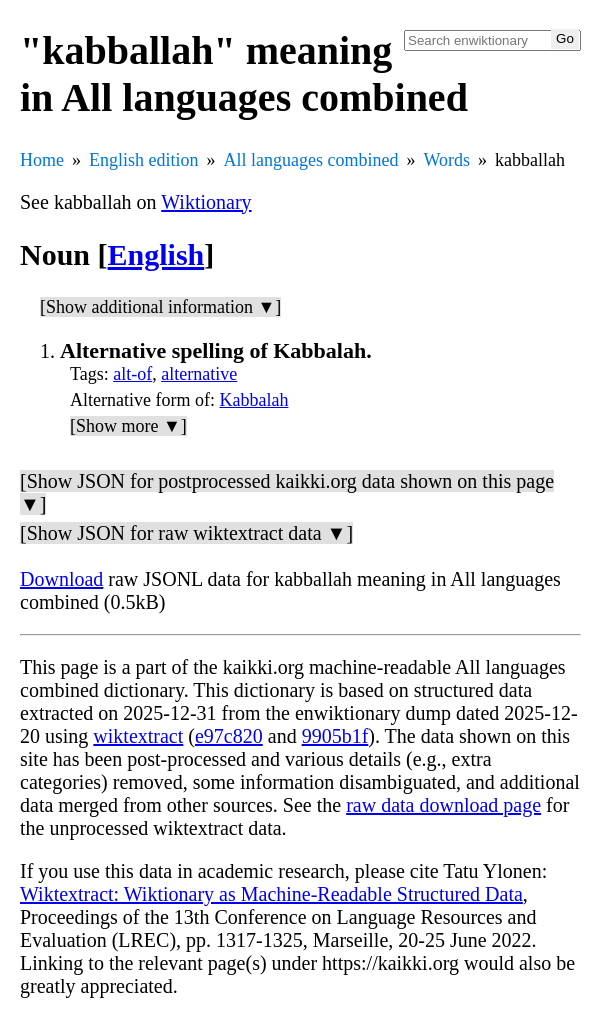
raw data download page (443, 805)
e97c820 (229, 736)
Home (42, 160)
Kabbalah (253, 400)
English (156, 254)
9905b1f (335, 736)
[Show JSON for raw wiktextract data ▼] (186, 533)
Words (446, 160)
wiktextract (138, 736)
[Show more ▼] (128, 426)
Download (61, 579)
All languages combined (311, 160)
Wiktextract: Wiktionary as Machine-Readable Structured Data (271, 894)
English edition (144, 160)
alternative (199, 374)
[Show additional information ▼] (160, 307)
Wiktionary (206, 202)
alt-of (132, 374)
